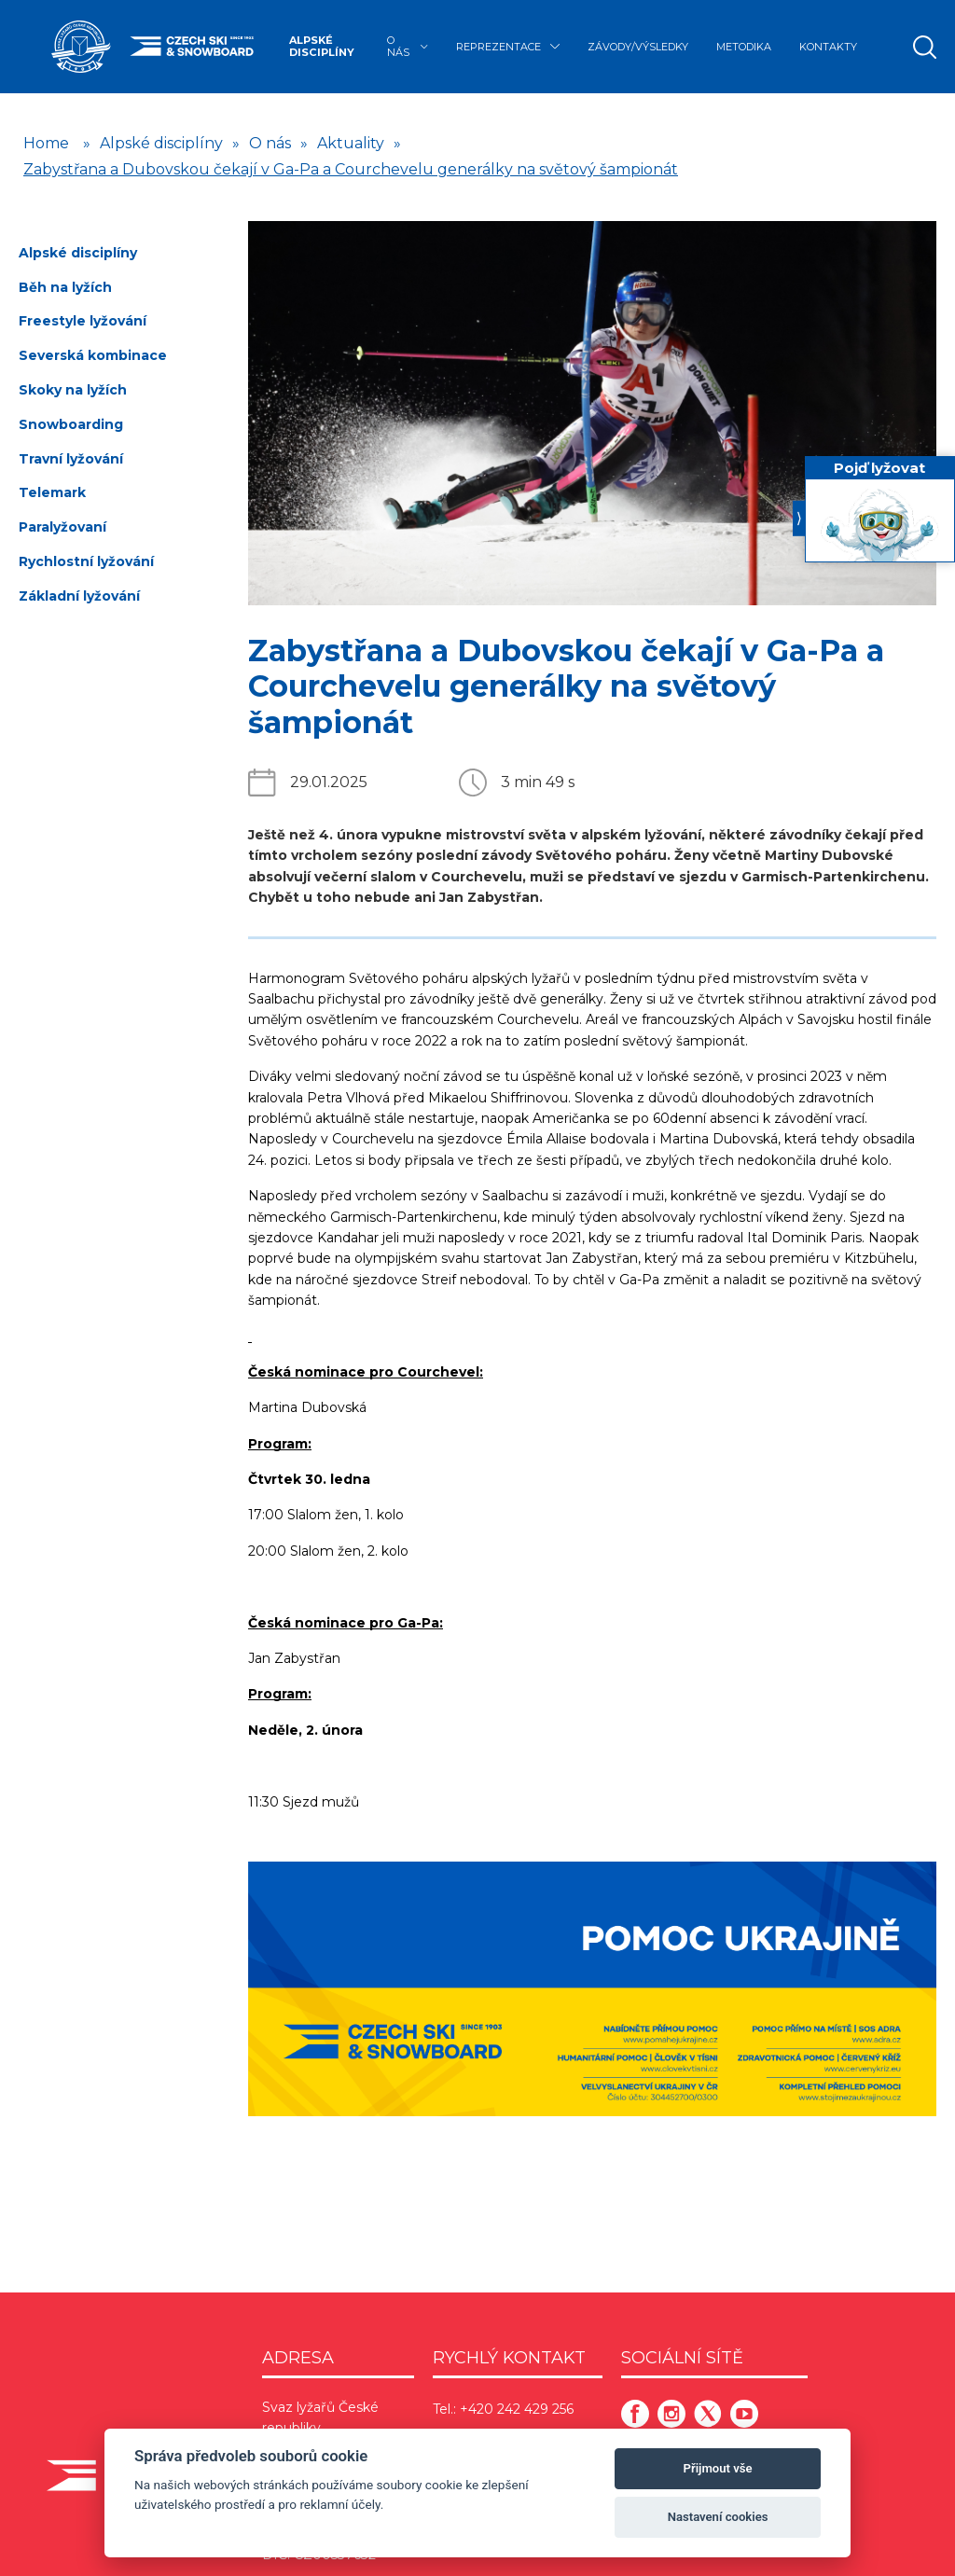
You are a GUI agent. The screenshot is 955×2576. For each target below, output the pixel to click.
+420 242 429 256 (517, 2409)
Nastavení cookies (718, 2517)
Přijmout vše (718, 2468)
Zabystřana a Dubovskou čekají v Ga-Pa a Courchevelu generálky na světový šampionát (350, 169)
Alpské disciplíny (321, 46)
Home (46, 143)
